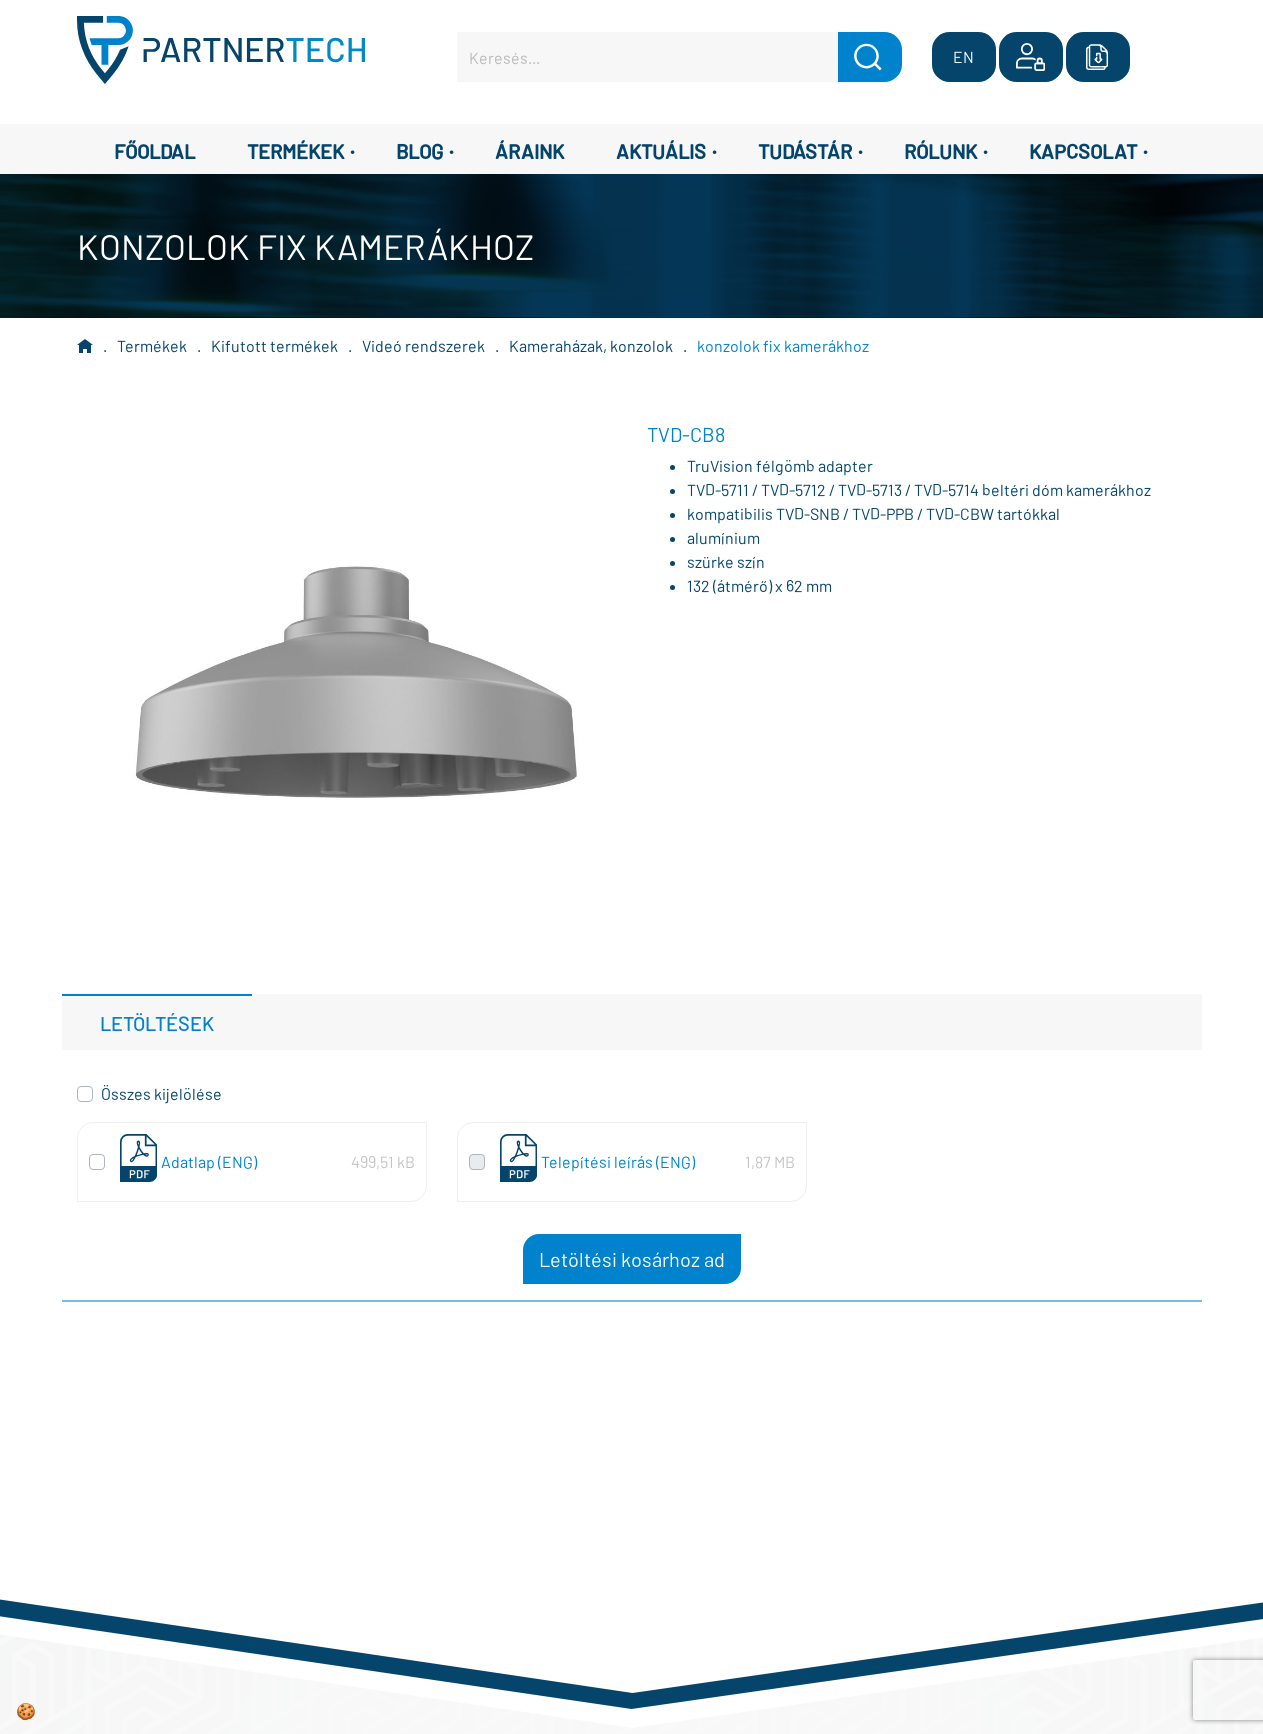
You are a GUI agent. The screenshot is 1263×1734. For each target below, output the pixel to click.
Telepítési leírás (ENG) (618, 1161)
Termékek (152, 345)
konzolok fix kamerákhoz (783, 345)
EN (963, 56)
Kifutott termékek (274, 345)
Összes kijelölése (161, 1093)
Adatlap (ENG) (209, 1161)
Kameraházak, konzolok (591, 345)
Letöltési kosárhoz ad (632, 1259)
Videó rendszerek (423, 345)
